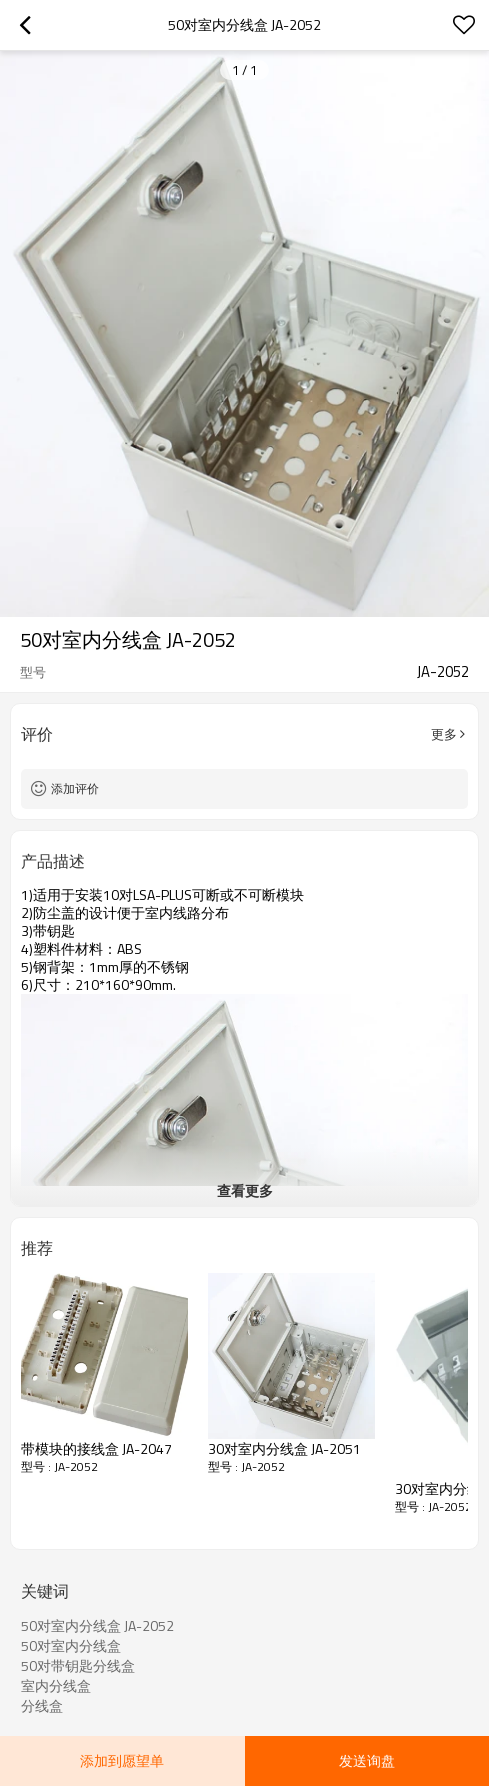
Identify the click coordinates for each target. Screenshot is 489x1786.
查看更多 (245, 1190)
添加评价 (75, 788)
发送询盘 (367, 1760)
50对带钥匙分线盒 (78, 1666)
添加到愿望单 (122, 1760)
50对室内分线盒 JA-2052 (97, 1626)
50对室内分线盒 (71, 1646)
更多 (444, 734)
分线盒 (42, 1706)
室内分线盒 (56, 1686)
